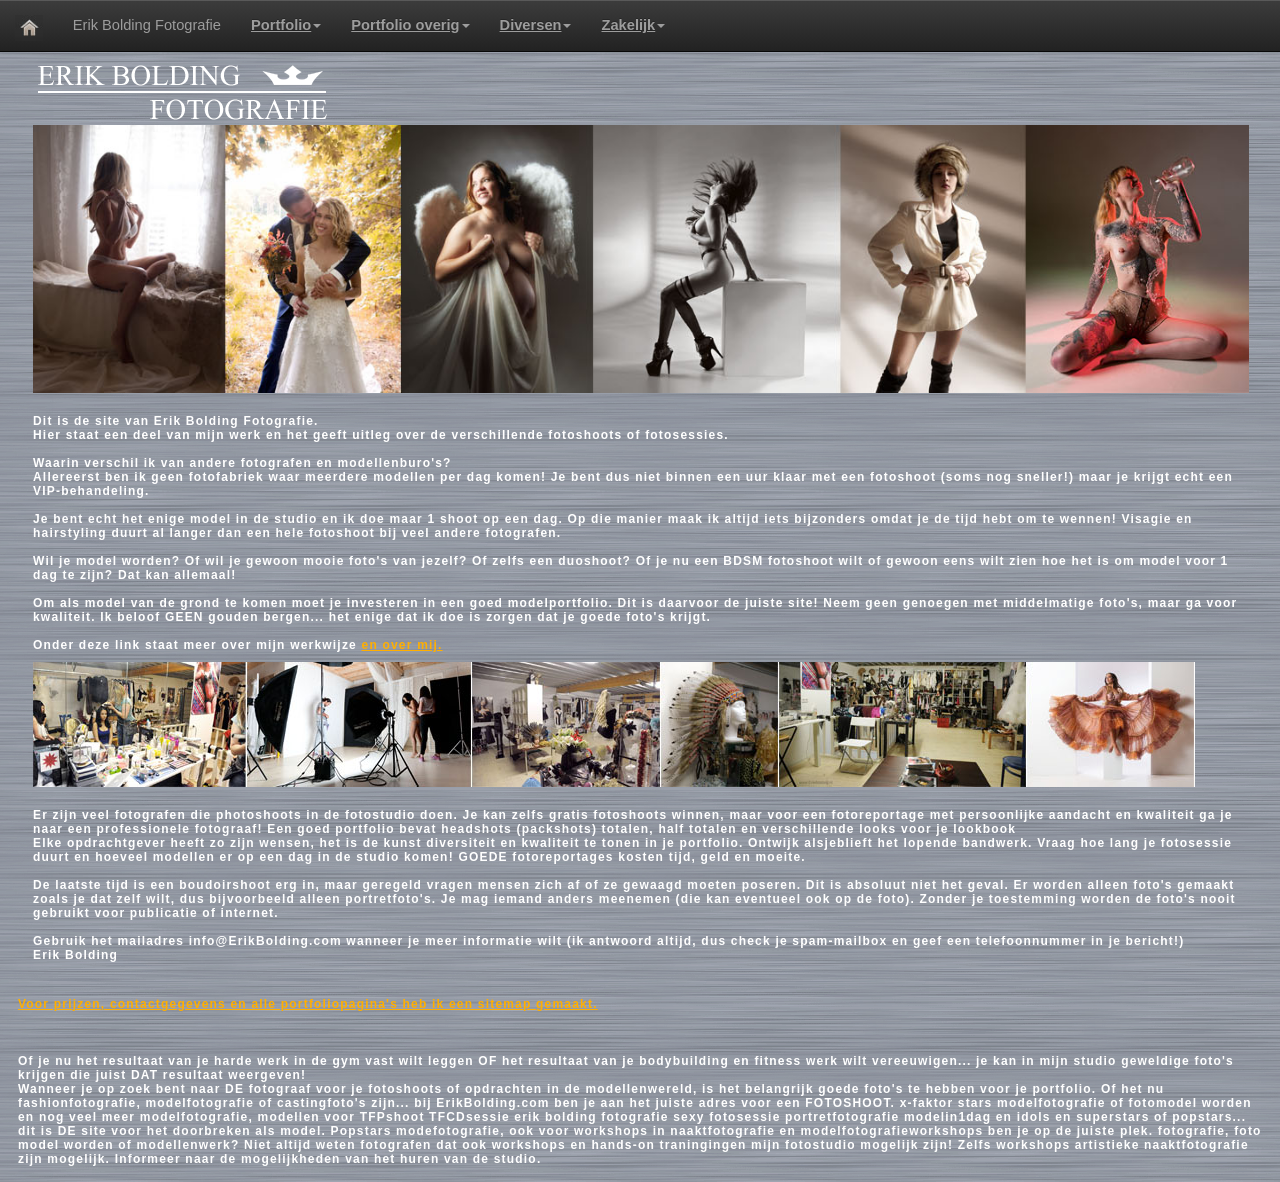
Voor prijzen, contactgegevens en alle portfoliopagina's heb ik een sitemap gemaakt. (308, 1004)
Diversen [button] (536, 25)
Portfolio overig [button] (410, 25)
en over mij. (402, 645)
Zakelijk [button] (633, 25)
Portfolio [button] (286, 25)
